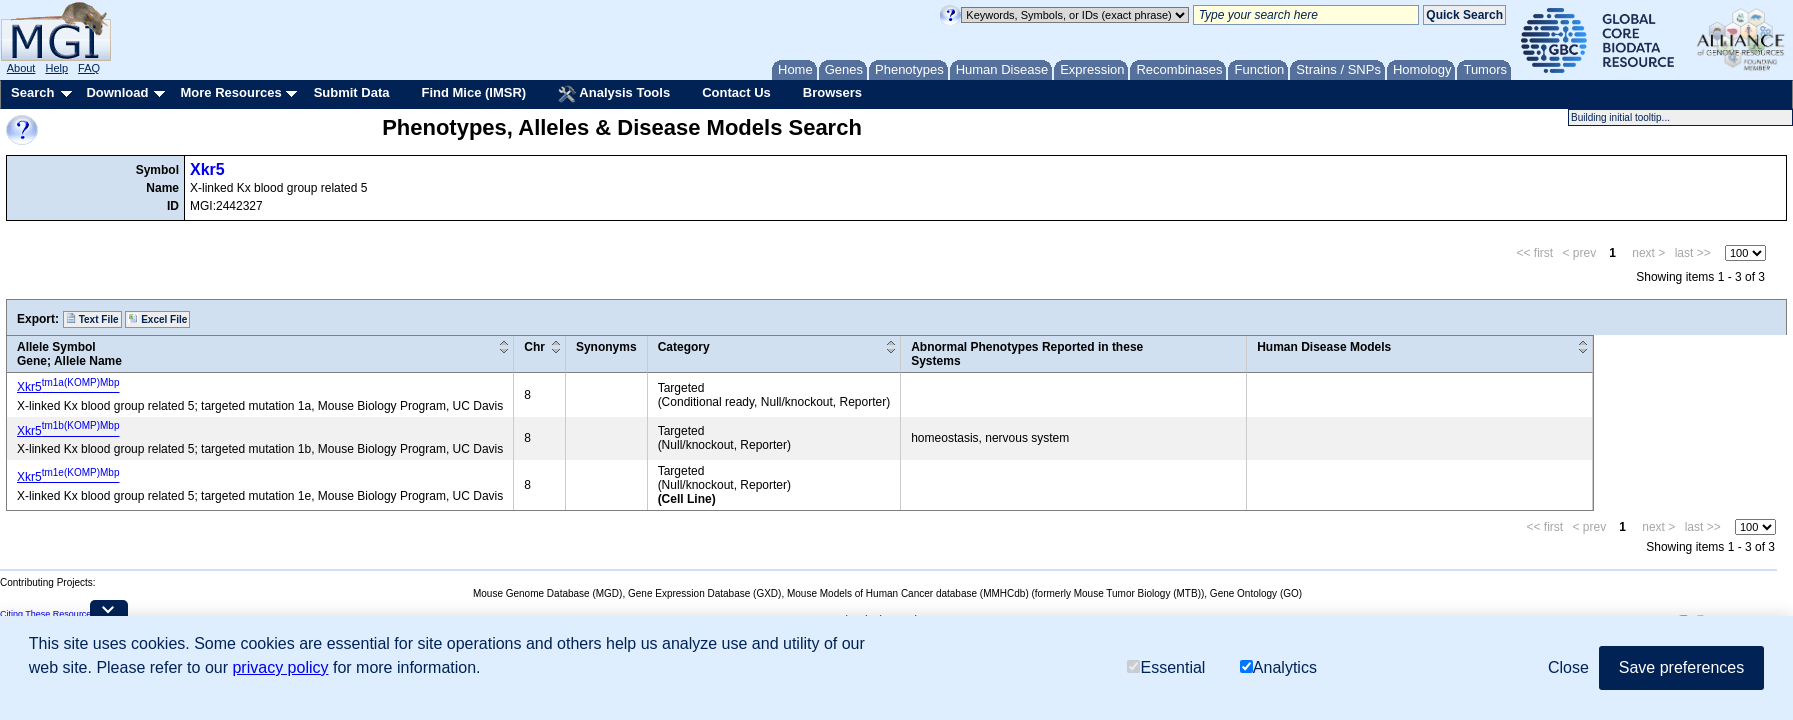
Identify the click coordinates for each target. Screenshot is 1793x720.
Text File (92, 319)
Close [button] (1568, 667)
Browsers (832, 92)
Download (117, 92)
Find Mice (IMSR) (473, 92)
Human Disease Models (1324, 347)
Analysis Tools (614, 94)
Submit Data (352, 92)
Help (56, 68)
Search (32, 92)
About (21, 68)
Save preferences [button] (1681, 667)
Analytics (1278, 667)
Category (684, 347)
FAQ (89, 68)
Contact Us (736, 92)
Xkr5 (207, 169)
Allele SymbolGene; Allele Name (69, 354)
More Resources (230, 92)
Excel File (157, 319)
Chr (534, 347)
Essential (1166, 667)
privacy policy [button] (280, 667)
